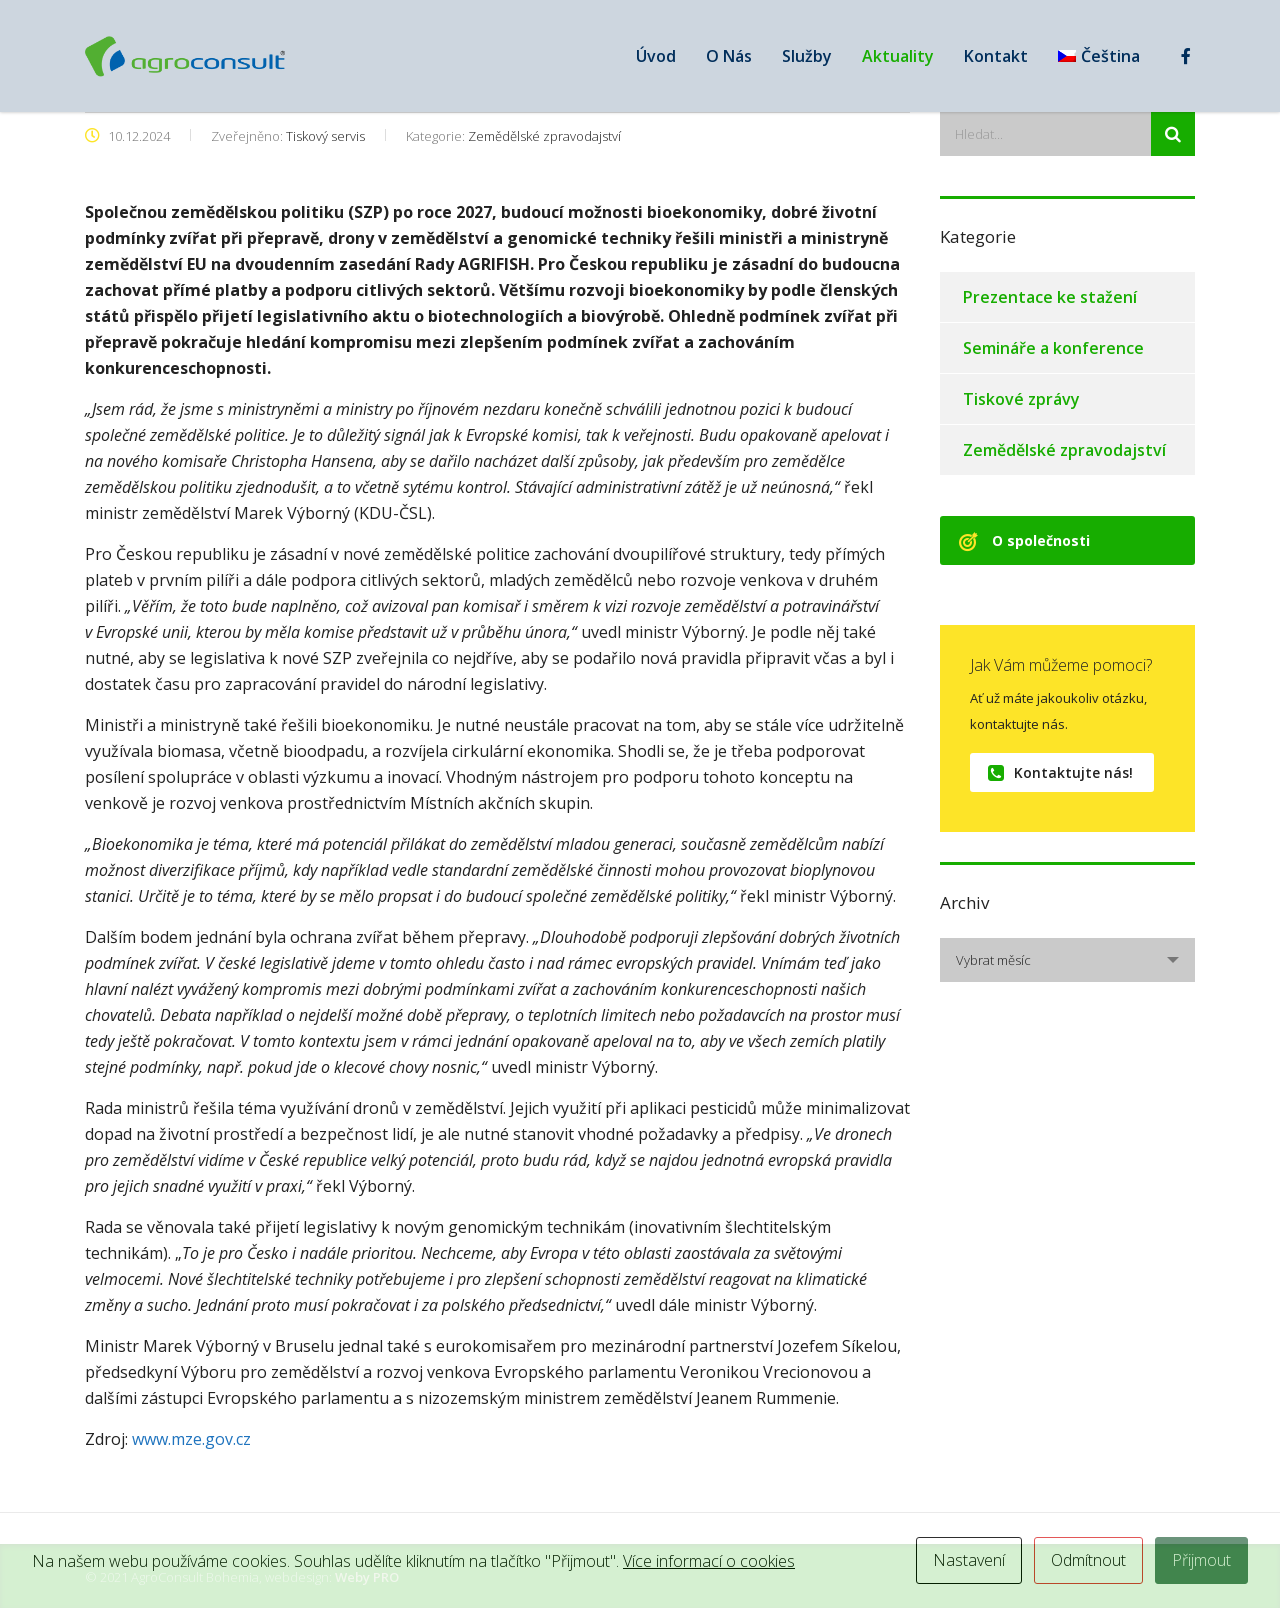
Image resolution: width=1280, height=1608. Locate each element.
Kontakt (996, 56)
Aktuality (898, 56)
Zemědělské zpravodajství (1064, 450)
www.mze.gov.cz (191, 1439)
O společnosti (1024, 540)
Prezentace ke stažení (1050, 297)
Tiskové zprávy (1021, 399)
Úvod (656, 56)
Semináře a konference (1053, 348)
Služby (807, 56)
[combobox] (1067, 960)
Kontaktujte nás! (1060, 772)
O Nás (729, 56)
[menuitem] (1099, 56)
